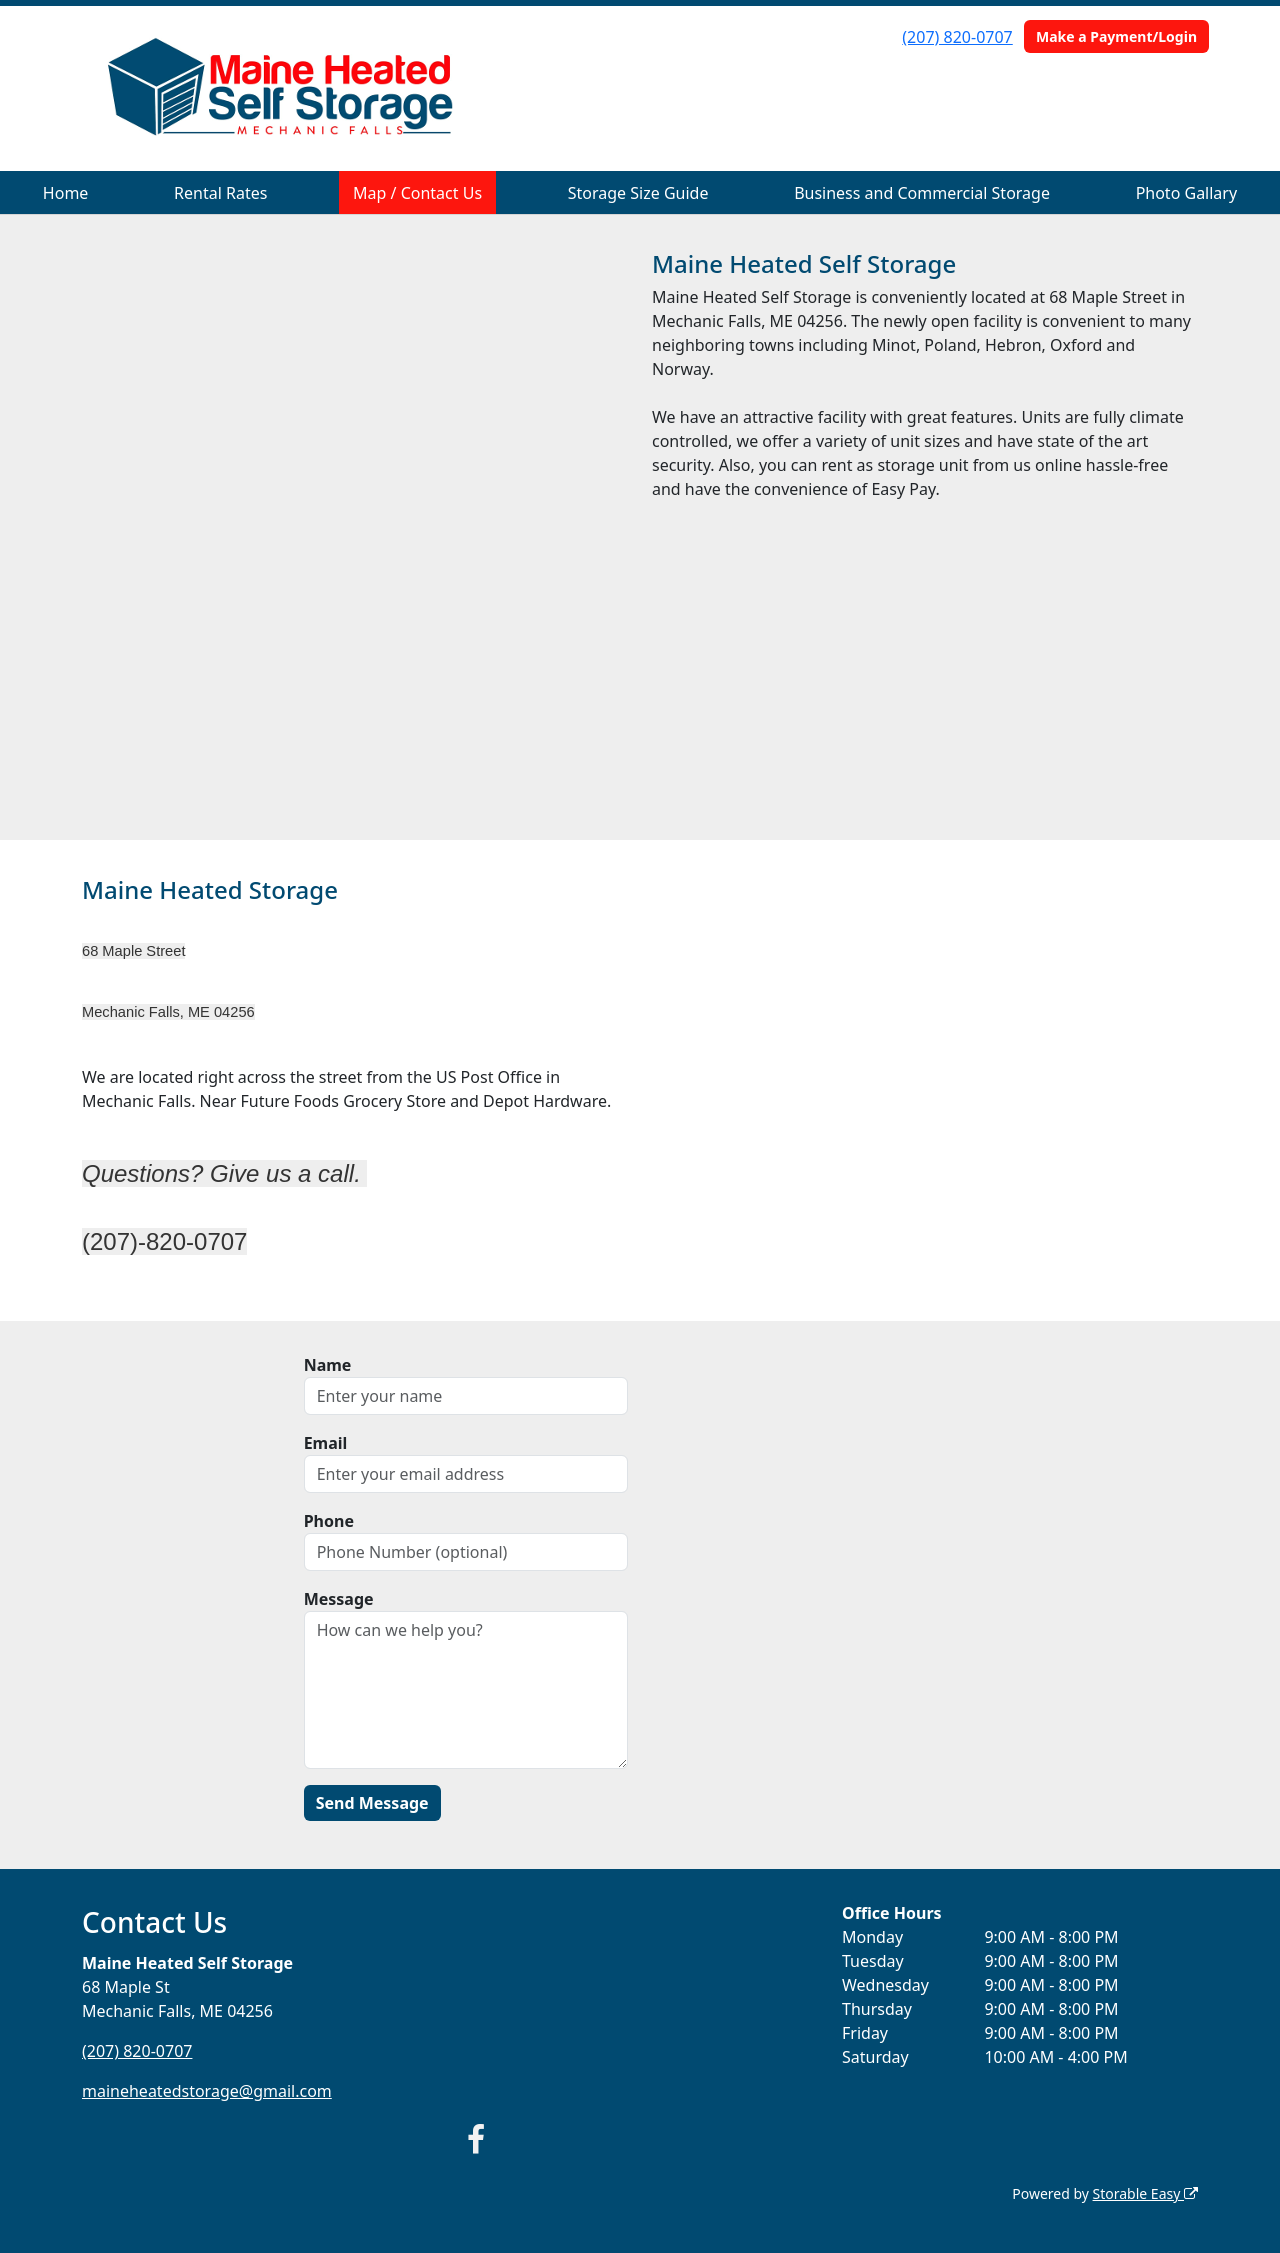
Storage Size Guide (638, 193)
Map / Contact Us (417, 193)
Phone (329, 1521)
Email (326, 1443)
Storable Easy (1145, 2193)
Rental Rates (220, 193)
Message (339, 1599)
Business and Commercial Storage (922, 193)
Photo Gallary (1187, 193)
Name (328, 1365)
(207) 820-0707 (957, 37)
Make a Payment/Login (1116, 36)
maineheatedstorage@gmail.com (207, 2091)
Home (66, 193)
